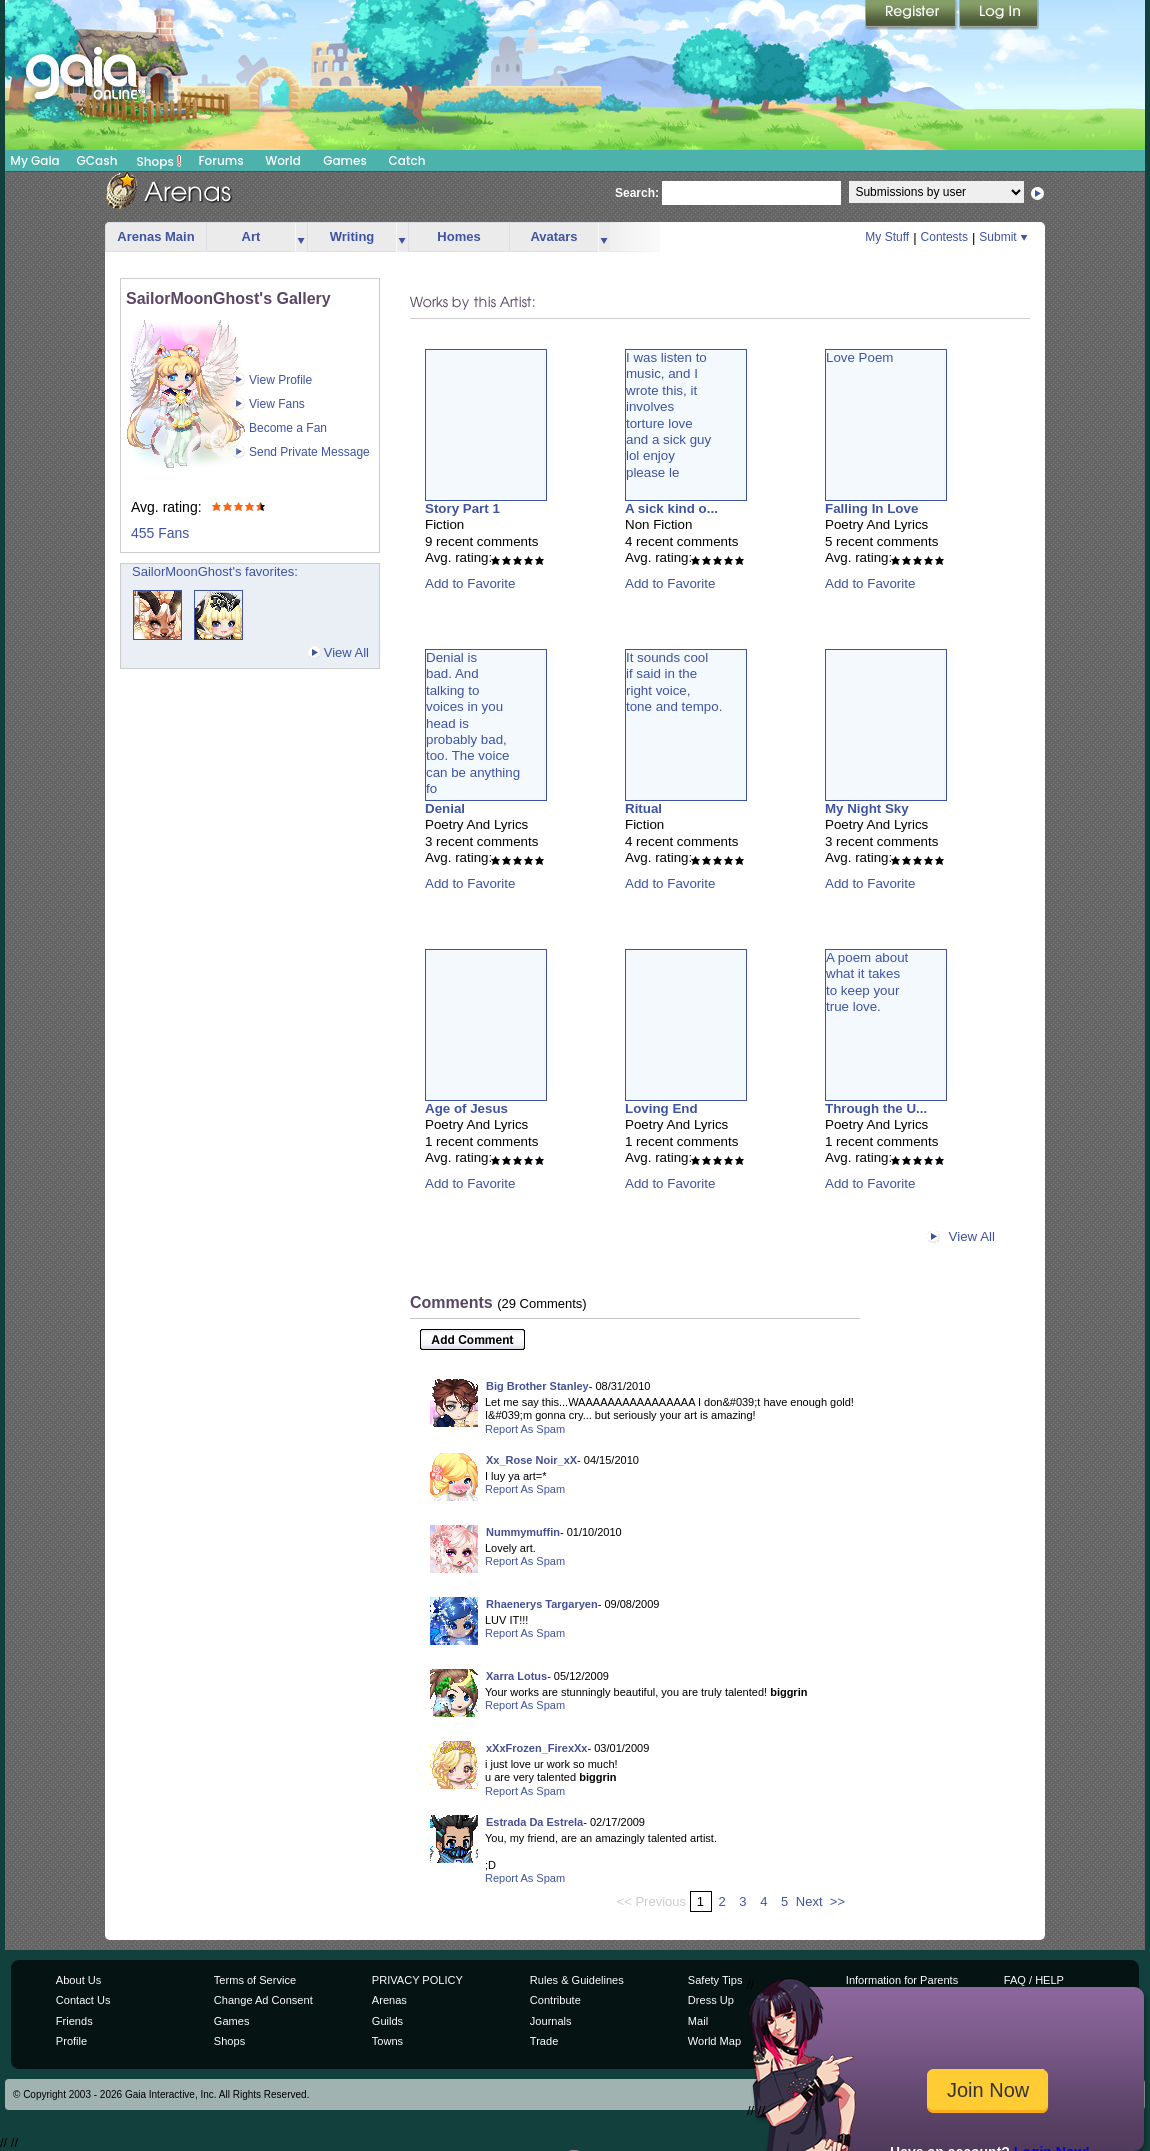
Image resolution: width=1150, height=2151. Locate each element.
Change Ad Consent (263, 2000)
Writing (352, 236)
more (301, 237)
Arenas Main (155, 236)
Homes (458, 236)
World (283, 160)
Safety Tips (715, 1980)
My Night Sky (867, 808)
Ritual (643, 808)
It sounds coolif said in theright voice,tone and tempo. (674, 682)
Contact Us (83, 2000)
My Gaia (34, 160)
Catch (407, 160)
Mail (698, 2021)
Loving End (661, 1108)
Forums (220, 160)
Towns (387, 2041)
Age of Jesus (466, 1108)
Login (999, 15)
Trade (544, 2041)
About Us (78, 1980)
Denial (445, 808)
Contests (944, 237)
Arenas (389, 2000)
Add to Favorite (470, 583)
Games (345, 160)
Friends (74, 2021)
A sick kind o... (671, 508)
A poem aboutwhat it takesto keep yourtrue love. (867, 982)
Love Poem (859, 357)
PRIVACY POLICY (417, 1980)
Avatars (553, 236)
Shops (159, 161)
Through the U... (876, 1108)
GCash (97, 160)
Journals (551, 2021)
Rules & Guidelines (577, 1980)
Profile (71, 2041)
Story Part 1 (462, 508)
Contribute (555, 2000)
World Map (714, 2041)
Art (251, 236)
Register (912, 15)
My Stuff (887, 237)
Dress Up (711, 2000)
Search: (637, 193)
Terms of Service (255, 1980)
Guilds (387, 2021)
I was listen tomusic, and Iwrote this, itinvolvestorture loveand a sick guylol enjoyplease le (668, 415)
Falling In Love (871, 508)
